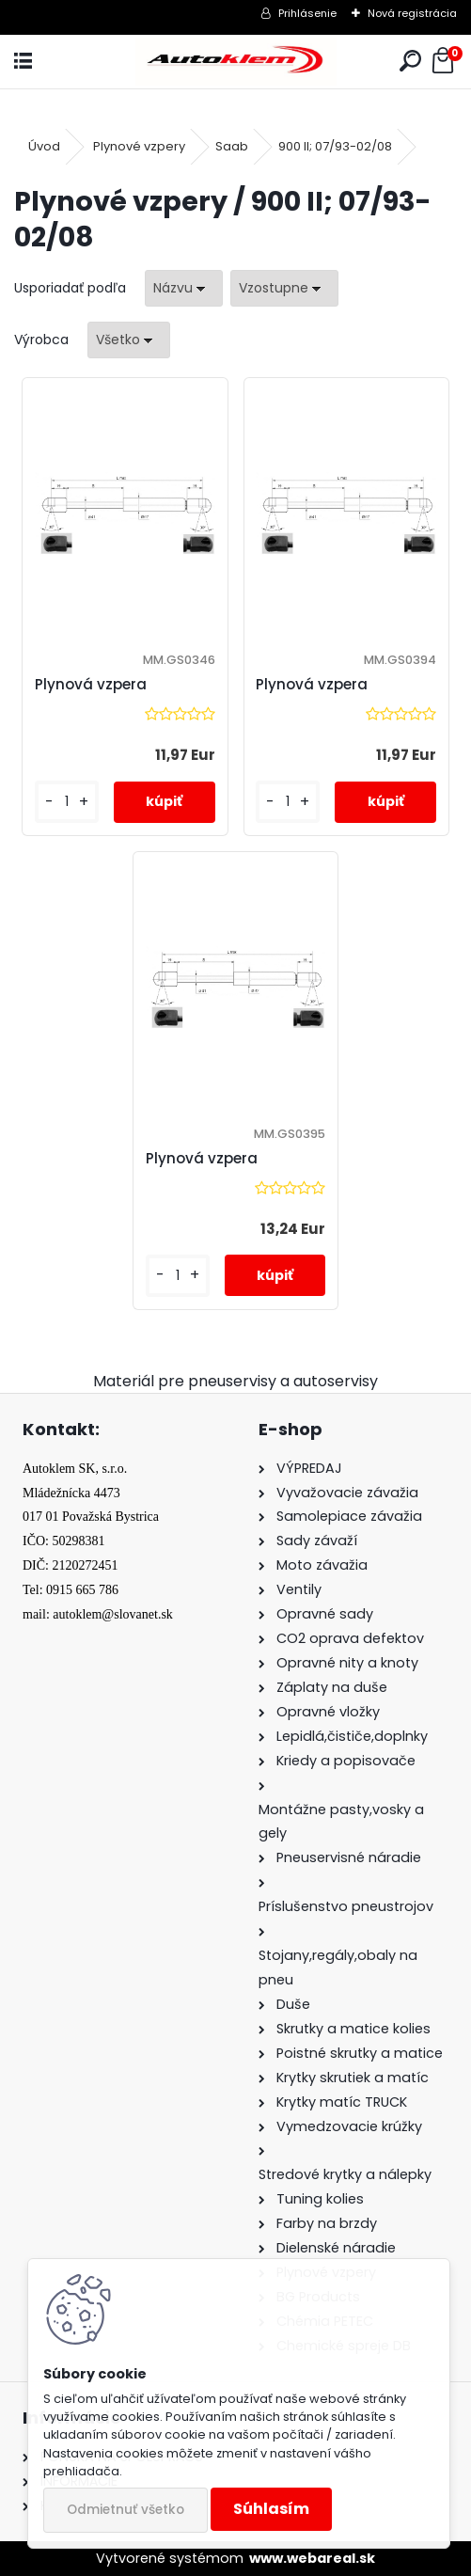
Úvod (44, 146)
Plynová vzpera (91, 684)
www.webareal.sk (312, 2558)
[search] (410, 61)
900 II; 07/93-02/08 (335, 146)
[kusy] (67, 802)
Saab (231, 146)
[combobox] (184, 288)
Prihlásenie (307, 13)
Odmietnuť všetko (125, 2510)
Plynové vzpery (139, 146)
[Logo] (235, 62)
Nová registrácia (412, 13)
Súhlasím (271, 2509)
